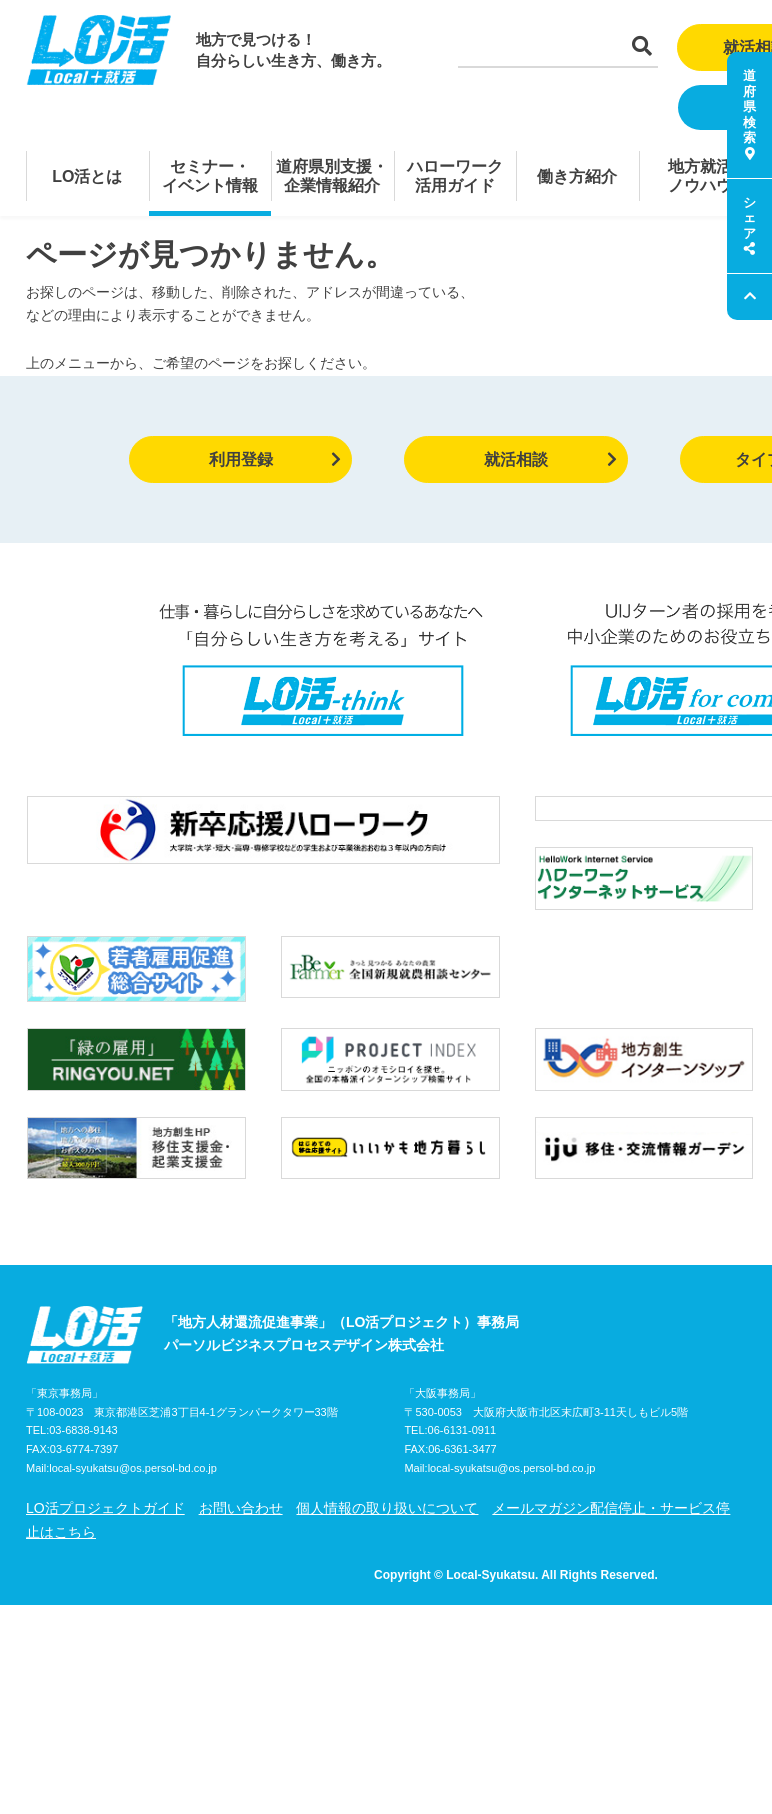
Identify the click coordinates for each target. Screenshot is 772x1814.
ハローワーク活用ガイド (455, 176)
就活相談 (550, 459)
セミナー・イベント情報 (210, 176)
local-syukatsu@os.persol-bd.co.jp (133, 1422)
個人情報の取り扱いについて (387, 1462)
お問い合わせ (241, 1462)
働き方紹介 (577, 176)
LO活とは (87, 176)
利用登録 (275, 459)
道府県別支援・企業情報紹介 (332, 176)
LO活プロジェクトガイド (105, 1462)
